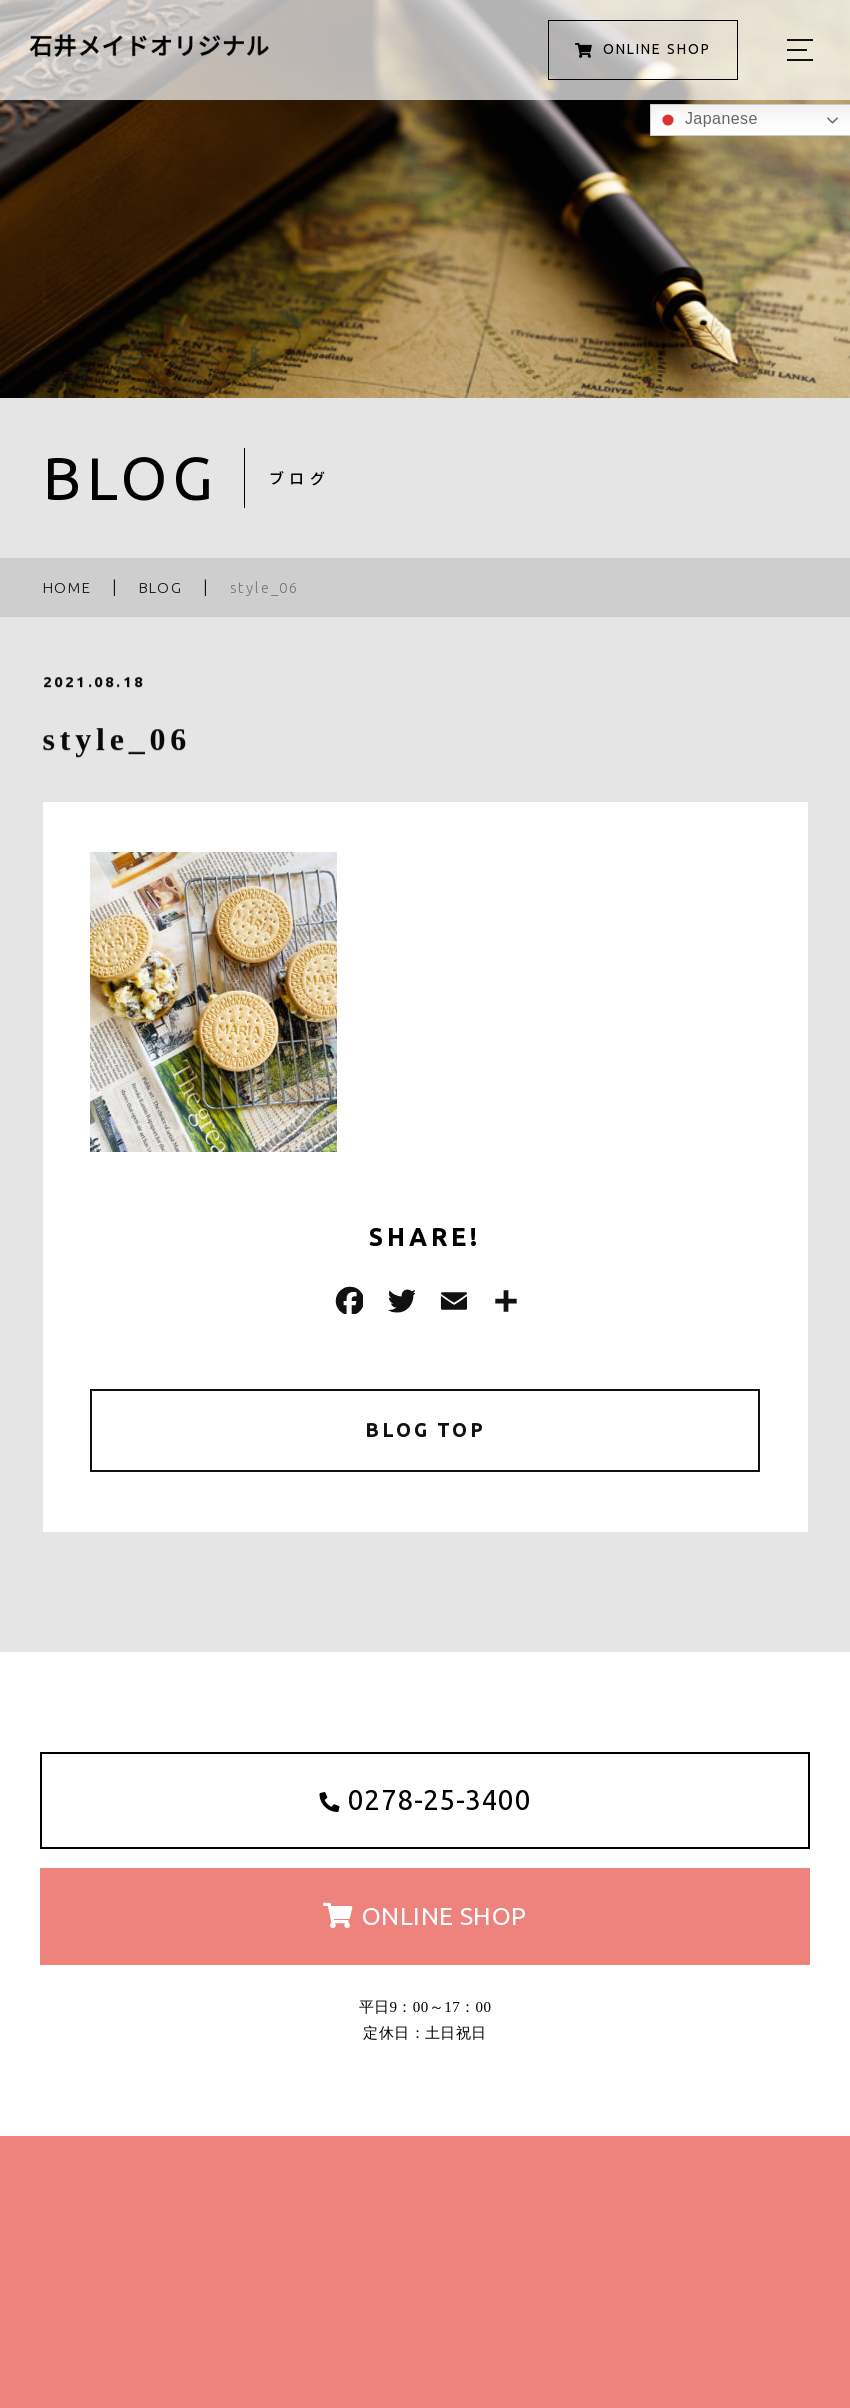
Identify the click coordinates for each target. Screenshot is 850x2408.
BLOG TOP (425, 1430)
